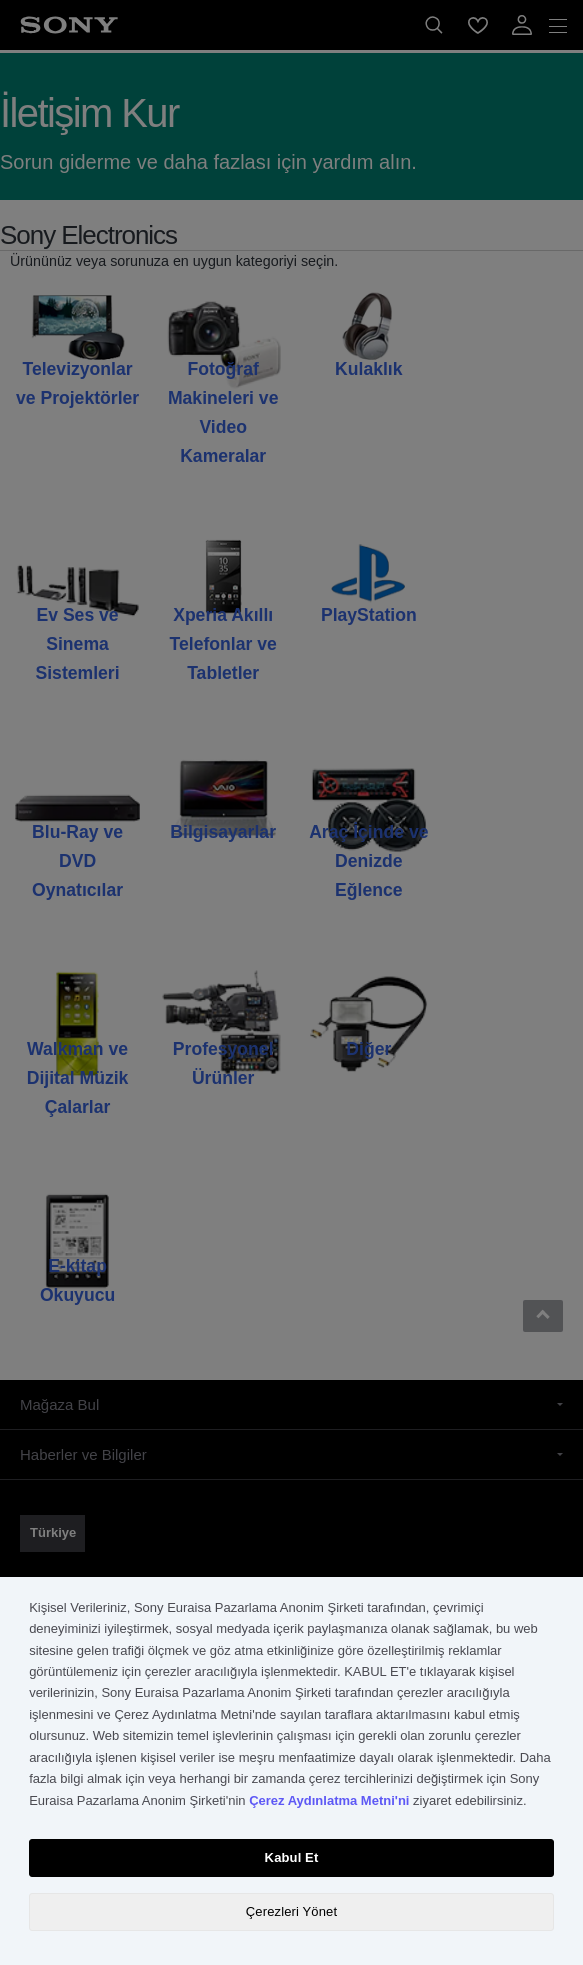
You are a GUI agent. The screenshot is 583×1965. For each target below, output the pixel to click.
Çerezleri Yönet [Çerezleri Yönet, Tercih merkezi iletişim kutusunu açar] (291, 1911)
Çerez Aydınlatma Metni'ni (329, 1800)
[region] (291, 1771)
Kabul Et (292, 1857)
